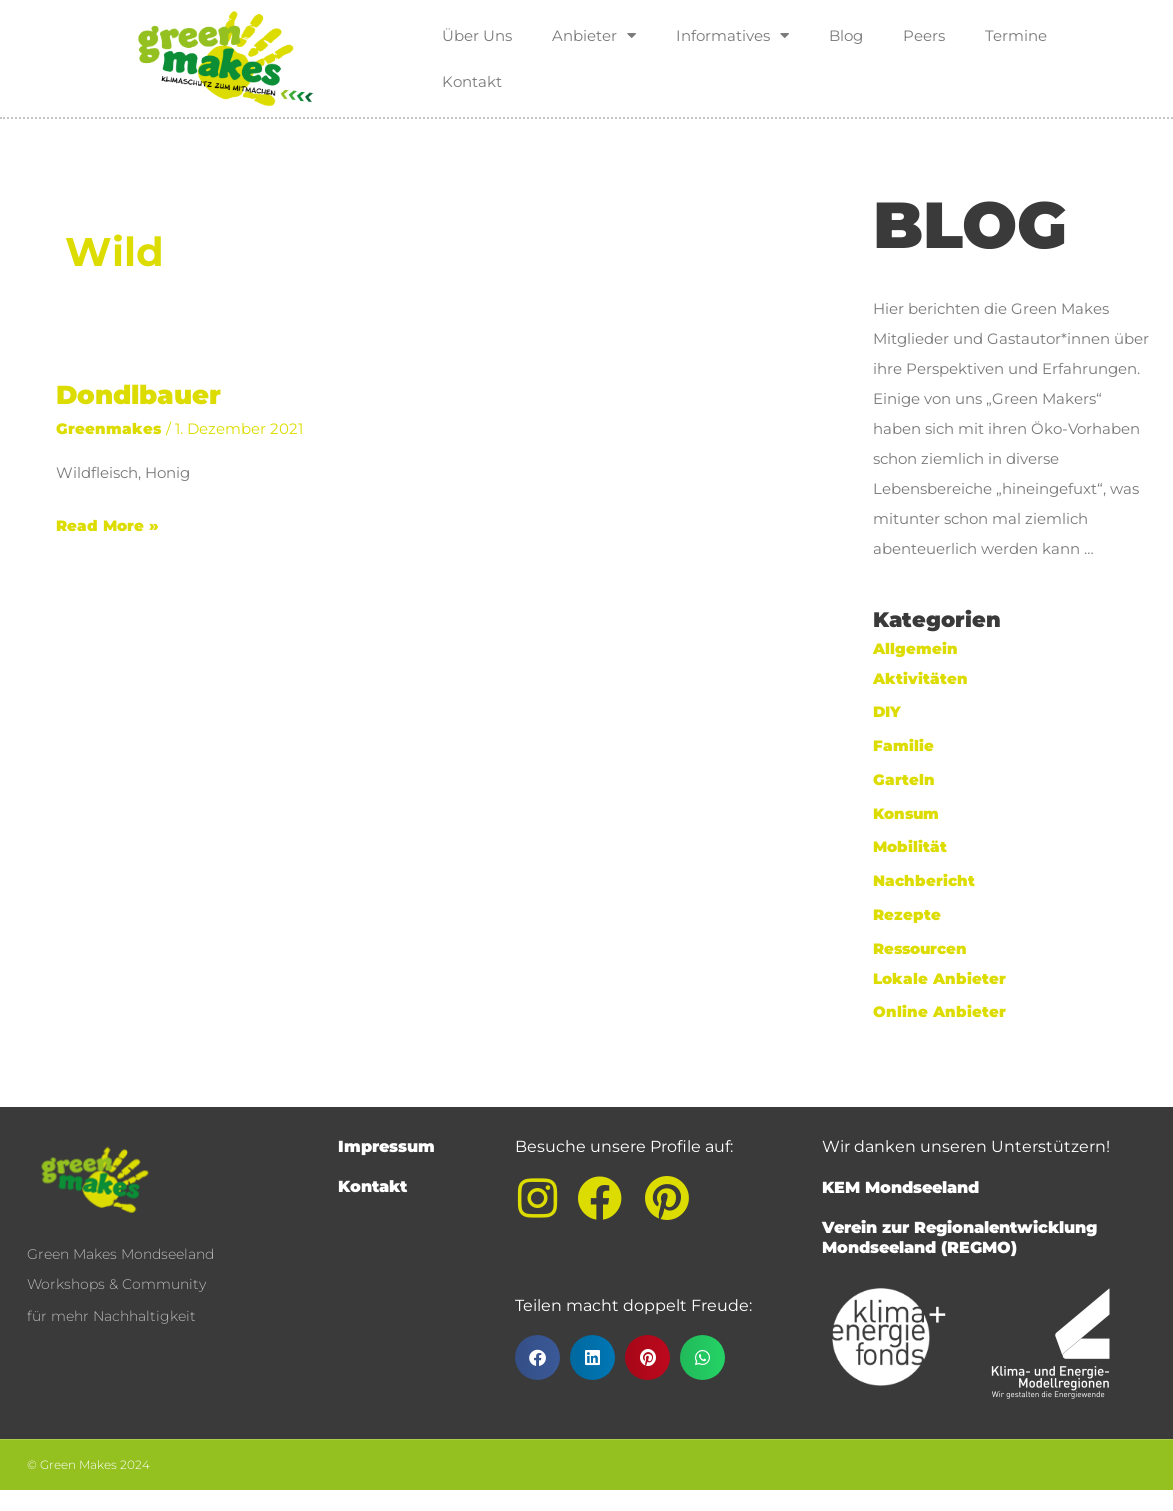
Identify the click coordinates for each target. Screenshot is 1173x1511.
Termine (1016, 35)
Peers (924, 35)
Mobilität (910, 846)
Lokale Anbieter (939, 978)
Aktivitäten (920, 678)
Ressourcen (920, 948)
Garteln (904, 779)
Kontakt (472, 81)
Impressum (386, 1146)
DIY (887, 711)
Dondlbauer (138, 395)
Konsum (906, 813)
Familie (903, 745)
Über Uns (477, 35)
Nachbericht (924, 880)
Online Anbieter (939, 1011)
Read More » (107, 523)
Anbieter (594, 35)
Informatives (732, 35)
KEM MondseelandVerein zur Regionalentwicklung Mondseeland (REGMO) (959, 1217)
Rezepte (907, 914)
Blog (846, 35)
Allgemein (915, 648)
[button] (537, 1357)
